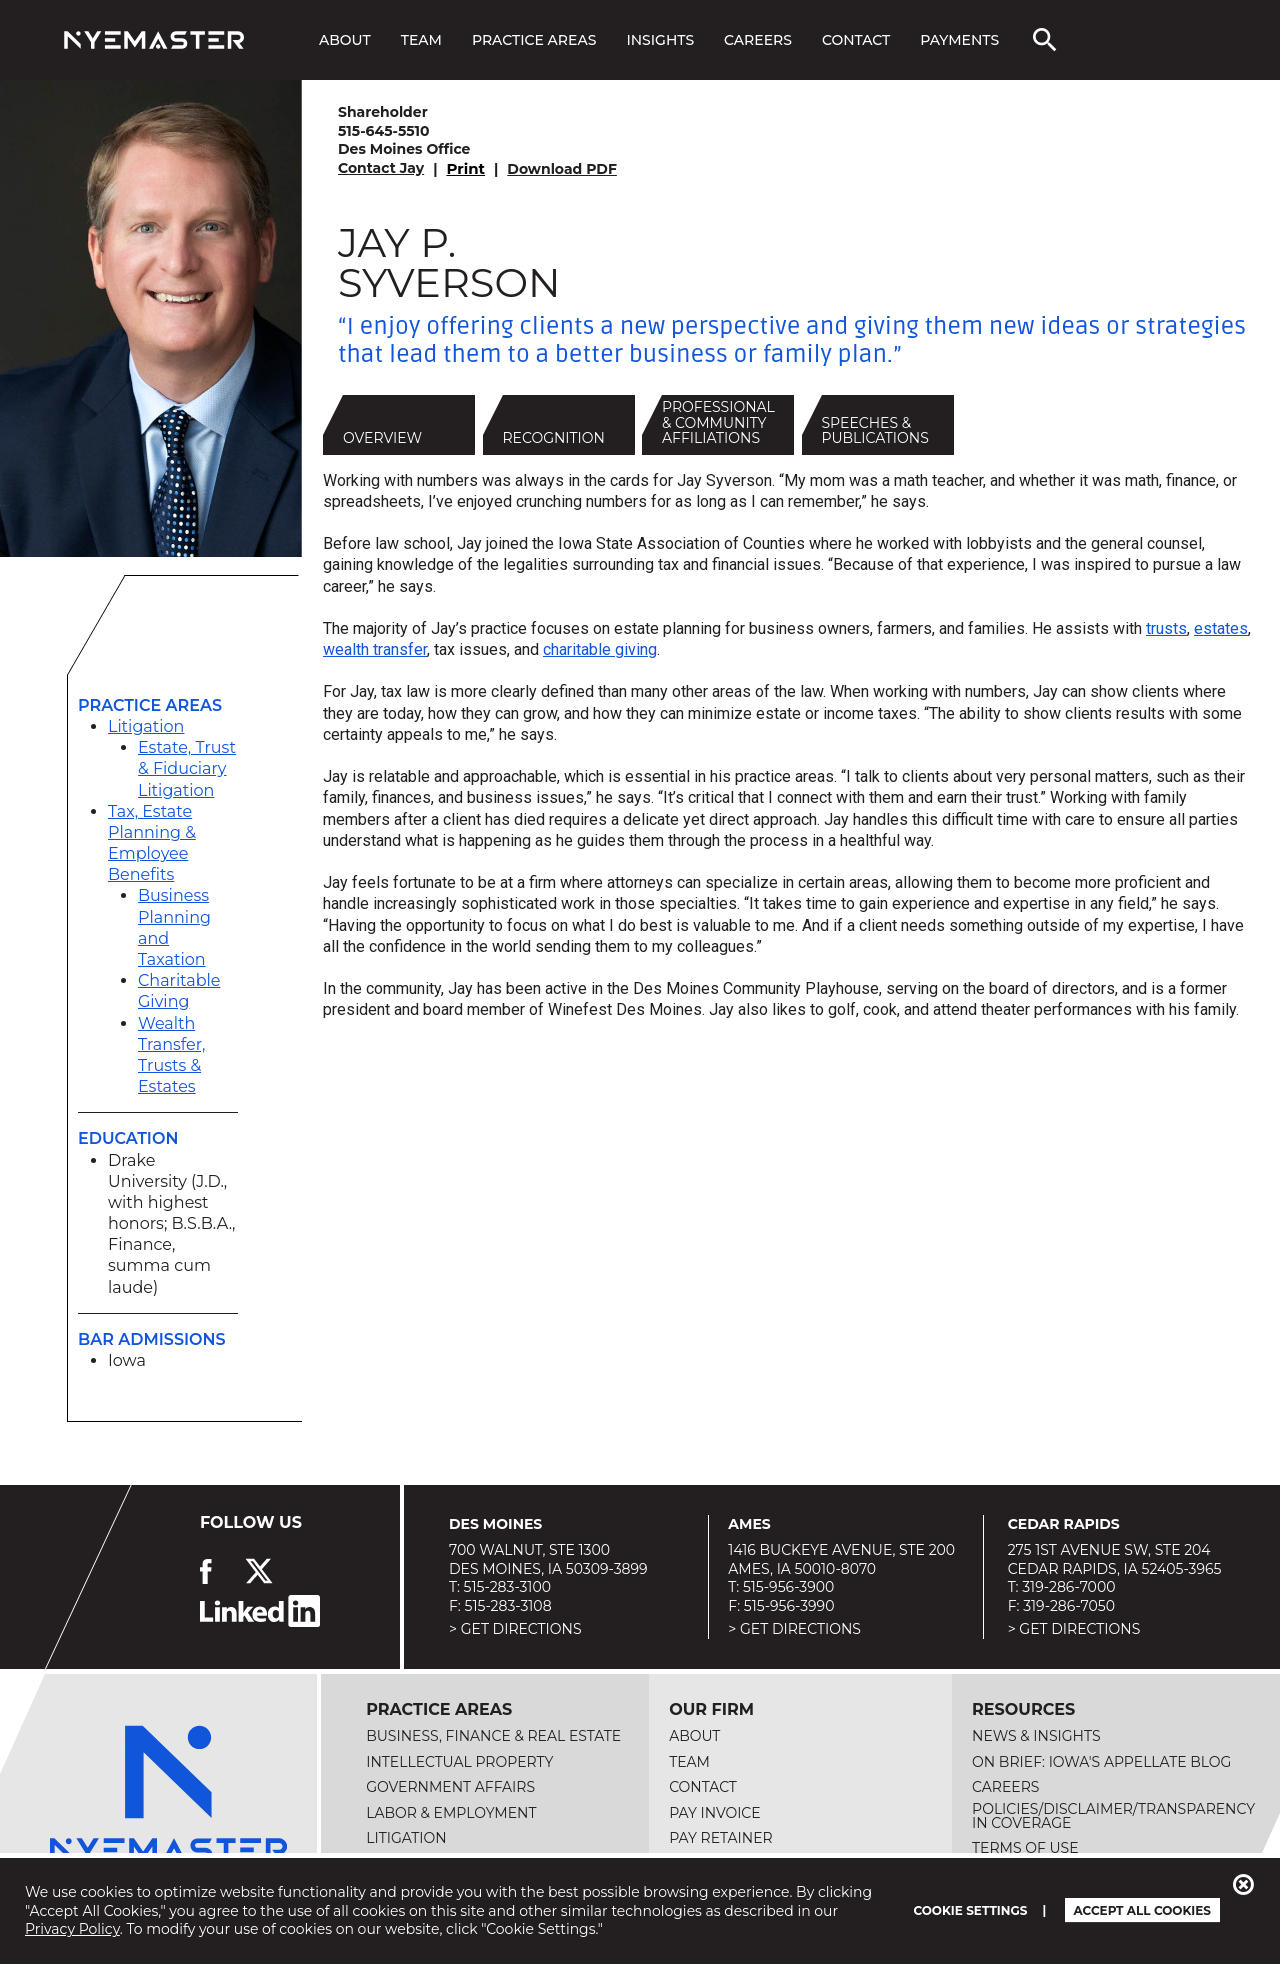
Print (465, 168)
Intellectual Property (459, 1762)
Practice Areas (534, 40)
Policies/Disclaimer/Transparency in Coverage (1113, 1816)
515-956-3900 (788, 1587)
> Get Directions (515, 1629)
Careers (758, 40)
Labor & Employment (451, 1813)
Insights (660, 40)
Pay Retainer (721, 1838)
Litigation (146, 726)
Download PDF (562, 169)
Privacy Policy (72, 1929)
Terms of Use (1025, 1848)
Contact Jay (381, 168)
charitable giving (600, 649)
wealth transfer (375, 649)
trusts (1166, 628)
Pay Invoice (715, 1813)
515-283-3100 (507, 1587)
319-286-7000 (1068, 1587)
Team (421, 40)
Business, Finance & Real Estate (493, 1736)
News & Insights (1036, 1736)
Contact (856, 40)
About (345, 40)
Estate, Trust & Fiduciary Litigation (187, 768)
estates (1221, 628)
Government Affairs (450, 1787)
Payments (959, 40)
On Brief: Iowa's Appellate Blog (1101, 1762)
